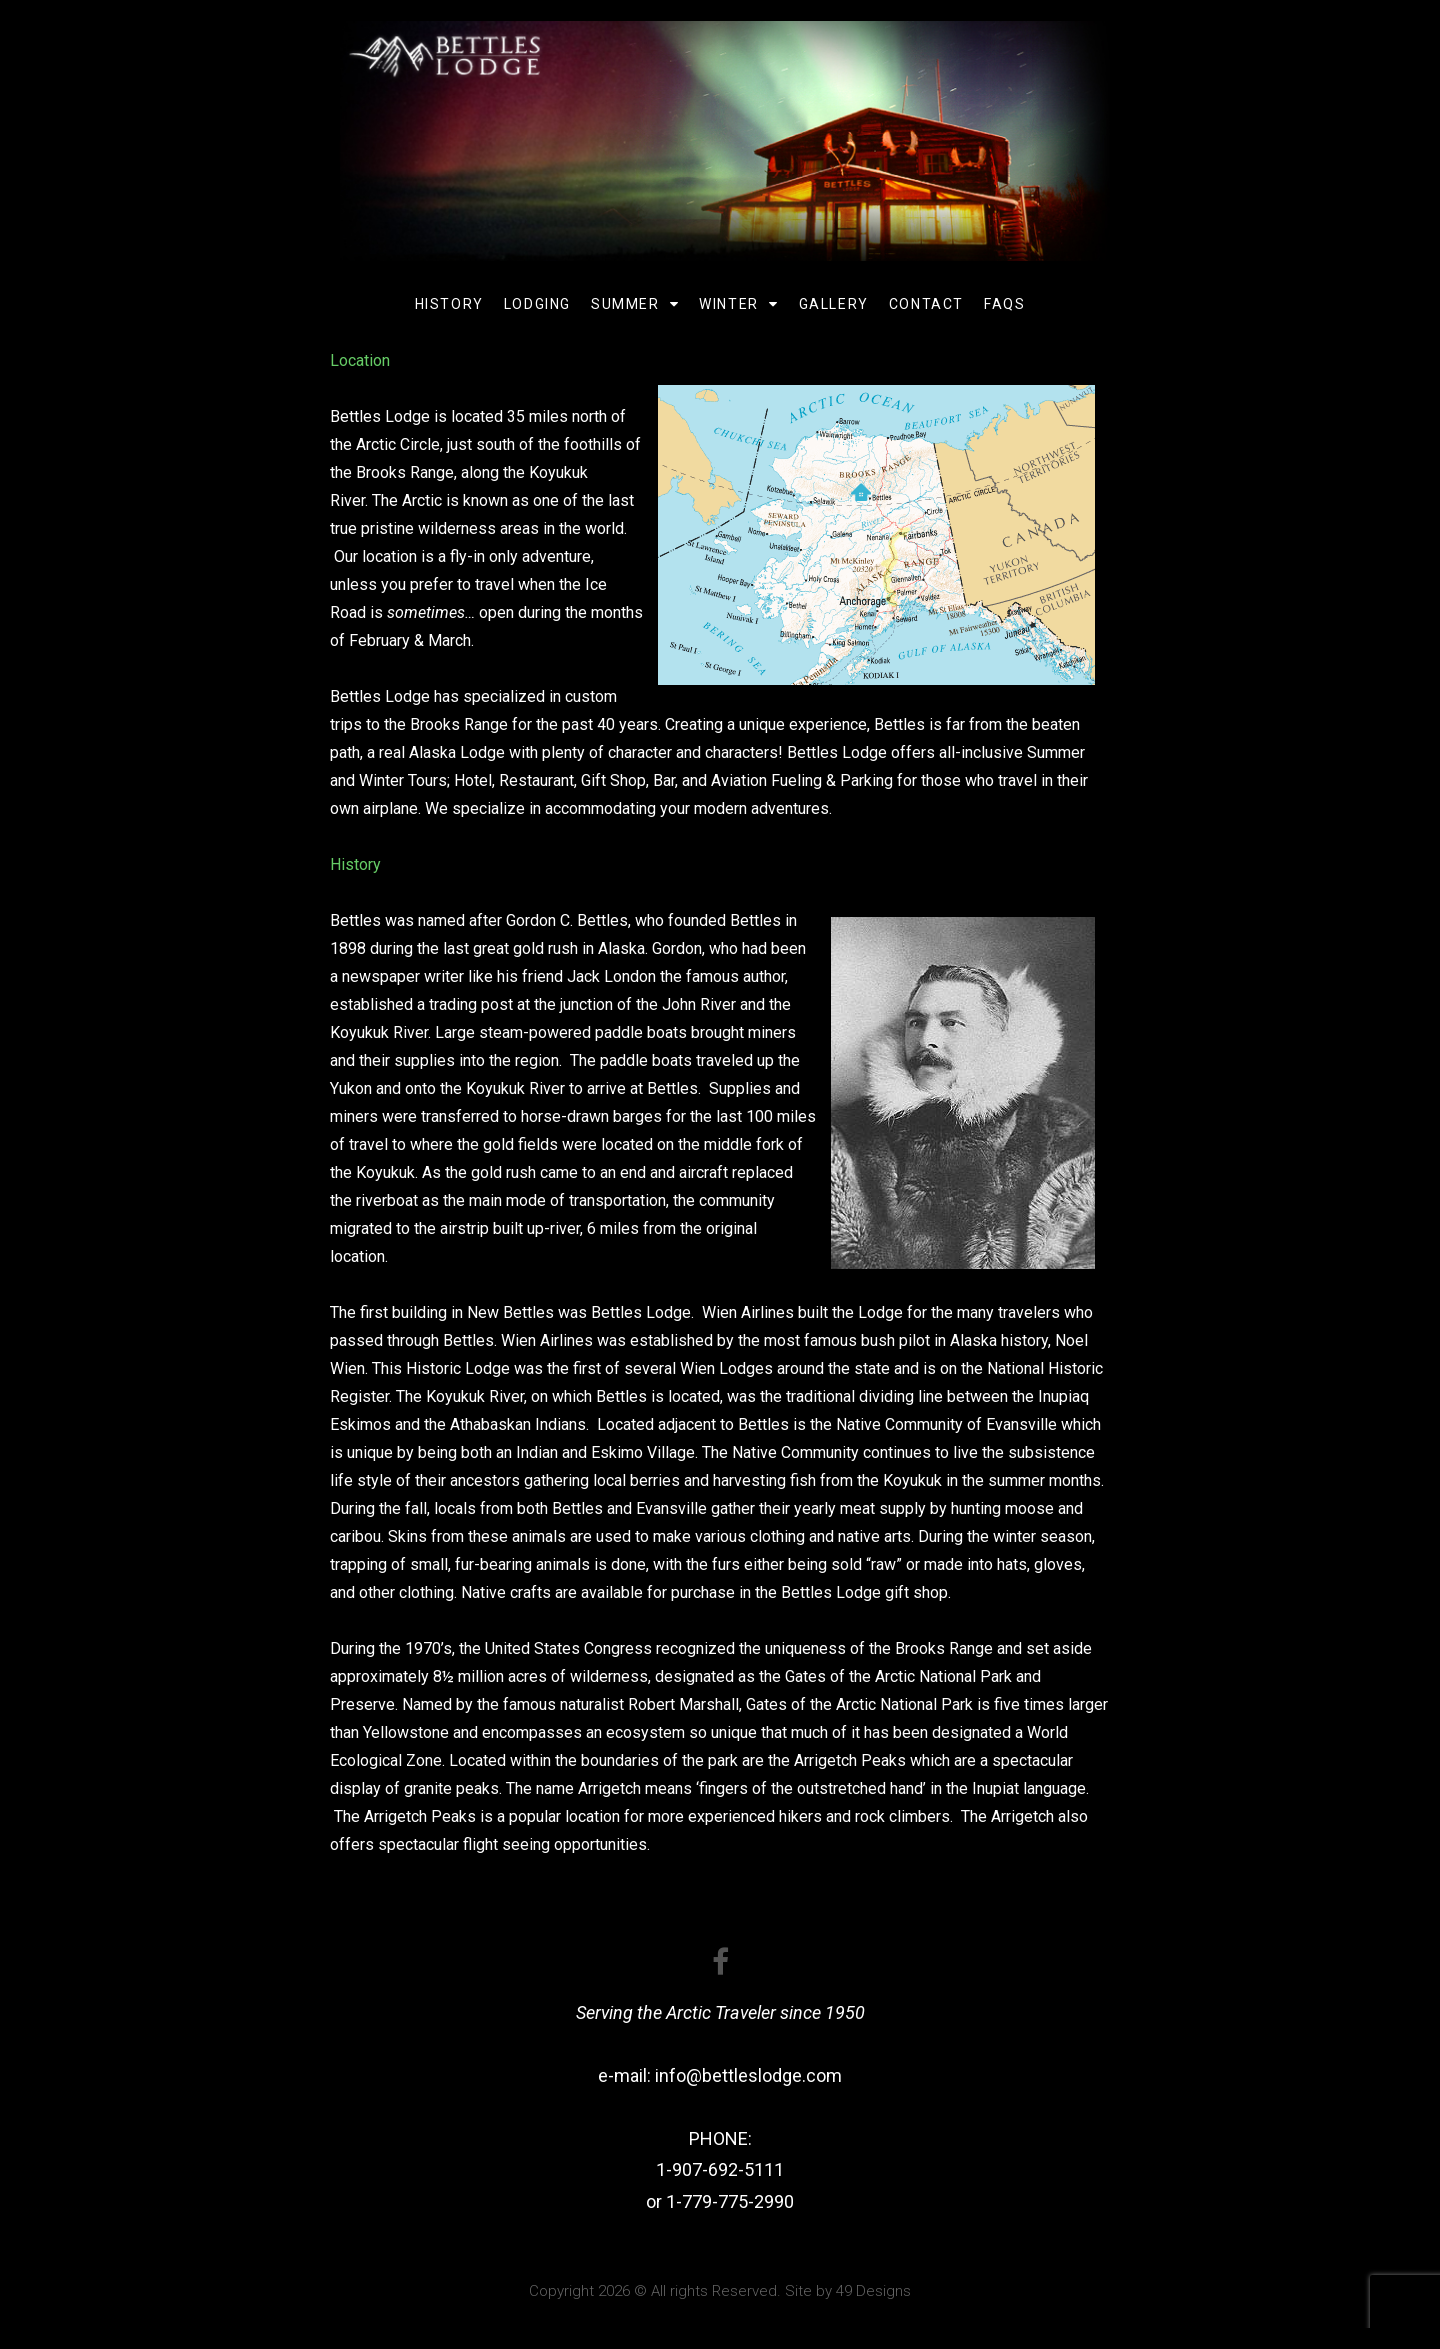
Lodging (537, 304)
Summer (635, 304)
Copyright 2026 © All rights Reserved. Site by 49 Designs (720, 2291)
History (449, 304)
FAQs (1004, 304)
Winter (738, 304)
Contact (926, 304)
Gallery (834, 304)
